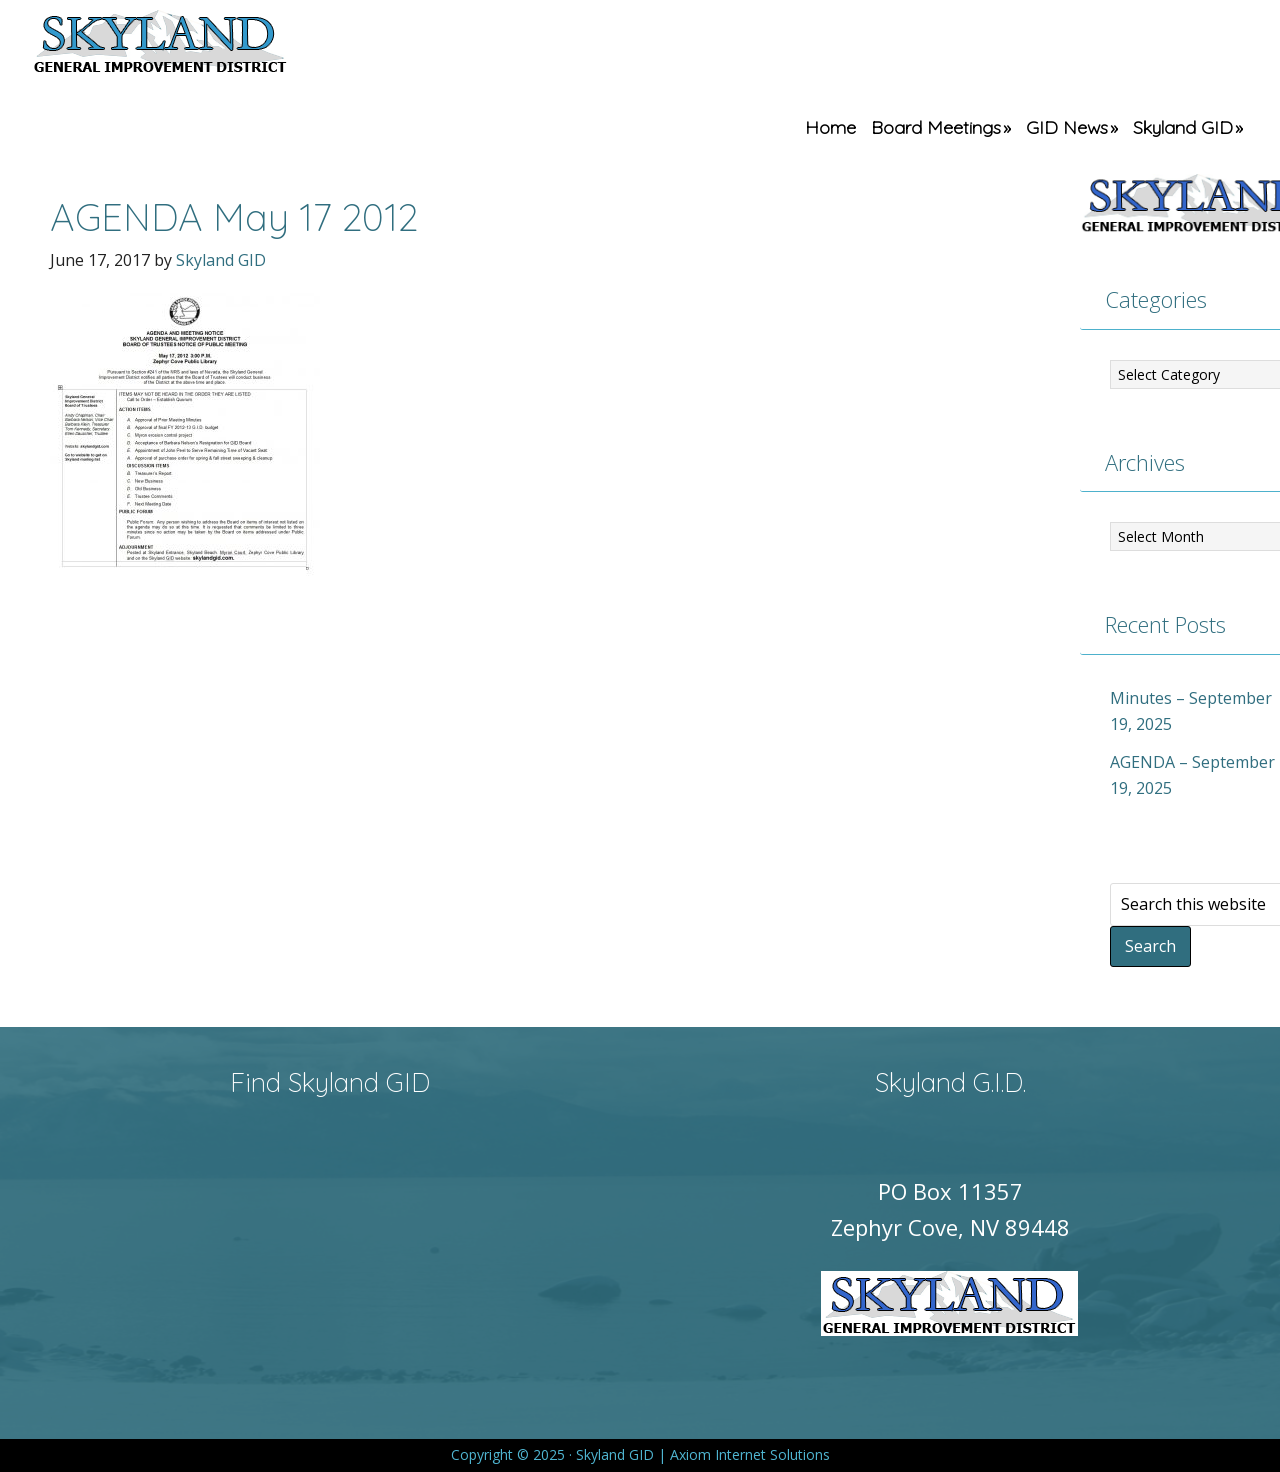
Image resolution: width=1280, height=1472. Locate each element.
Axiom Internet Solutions (750, 1454)
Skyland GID (207, 45)
